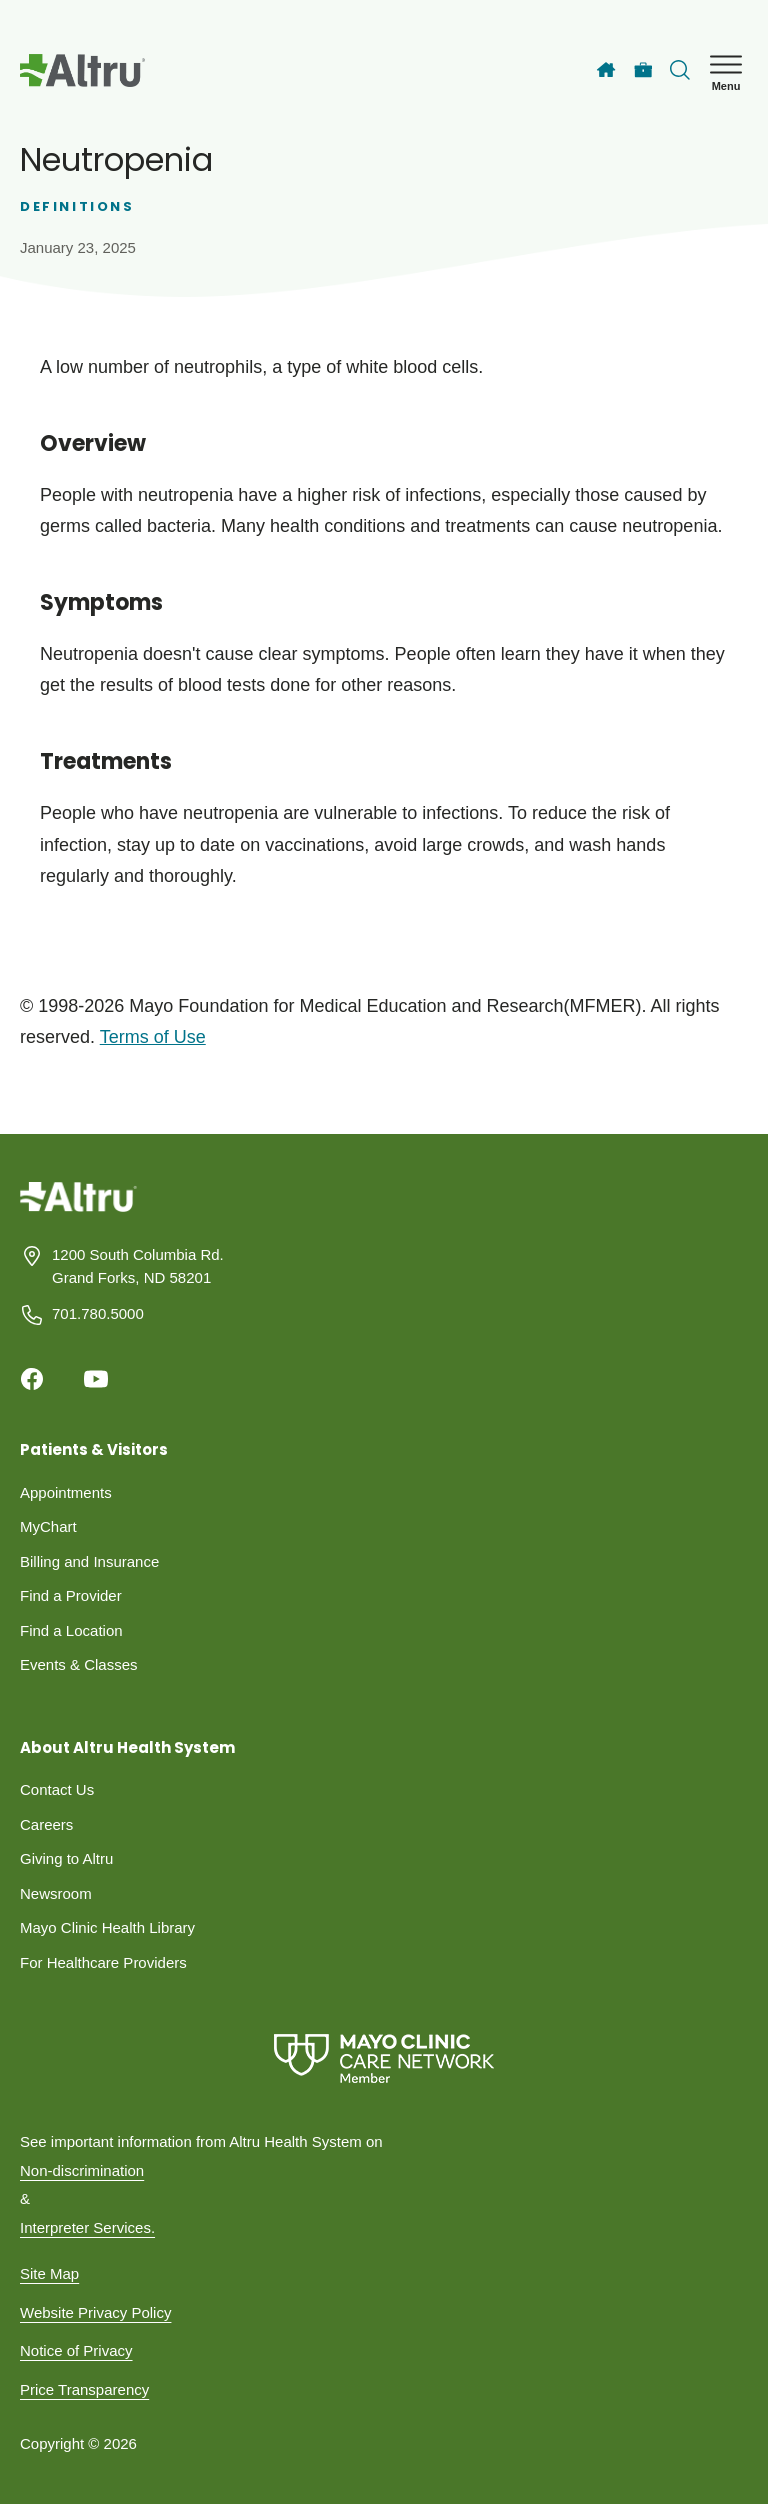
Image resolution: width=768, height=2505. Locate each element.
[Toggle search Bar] (680, 70)
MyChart (48, 1526)
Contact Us (57, 1789)
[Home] (606, 70)
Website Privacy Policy (95, 2312)
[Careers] (643, 70)
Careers (46, 1824)
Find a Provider (71, 1595)
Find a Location (71, 1630)
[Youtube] (96, 1379)
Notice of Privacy (76, 2350)
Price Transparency (84, 2389)
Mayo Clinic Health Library (107, 1927)
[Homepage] (78, 1211)
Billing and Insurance (89, 1561)
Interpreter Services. (87, 2227)
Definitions (77, 206)
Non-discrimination (82, 2170)
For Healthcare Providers (103, 1962)
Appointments (66, 1492)
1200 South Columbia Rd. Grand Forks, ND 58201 (138, 1266)
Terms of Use (153, 1037)
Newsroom (56, 1893)
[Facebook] (32, 1379)
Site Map (49, 2273)
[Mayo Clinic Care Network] (384, 2058)
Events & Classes (79, 1664)
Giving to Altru (66, 1858)
